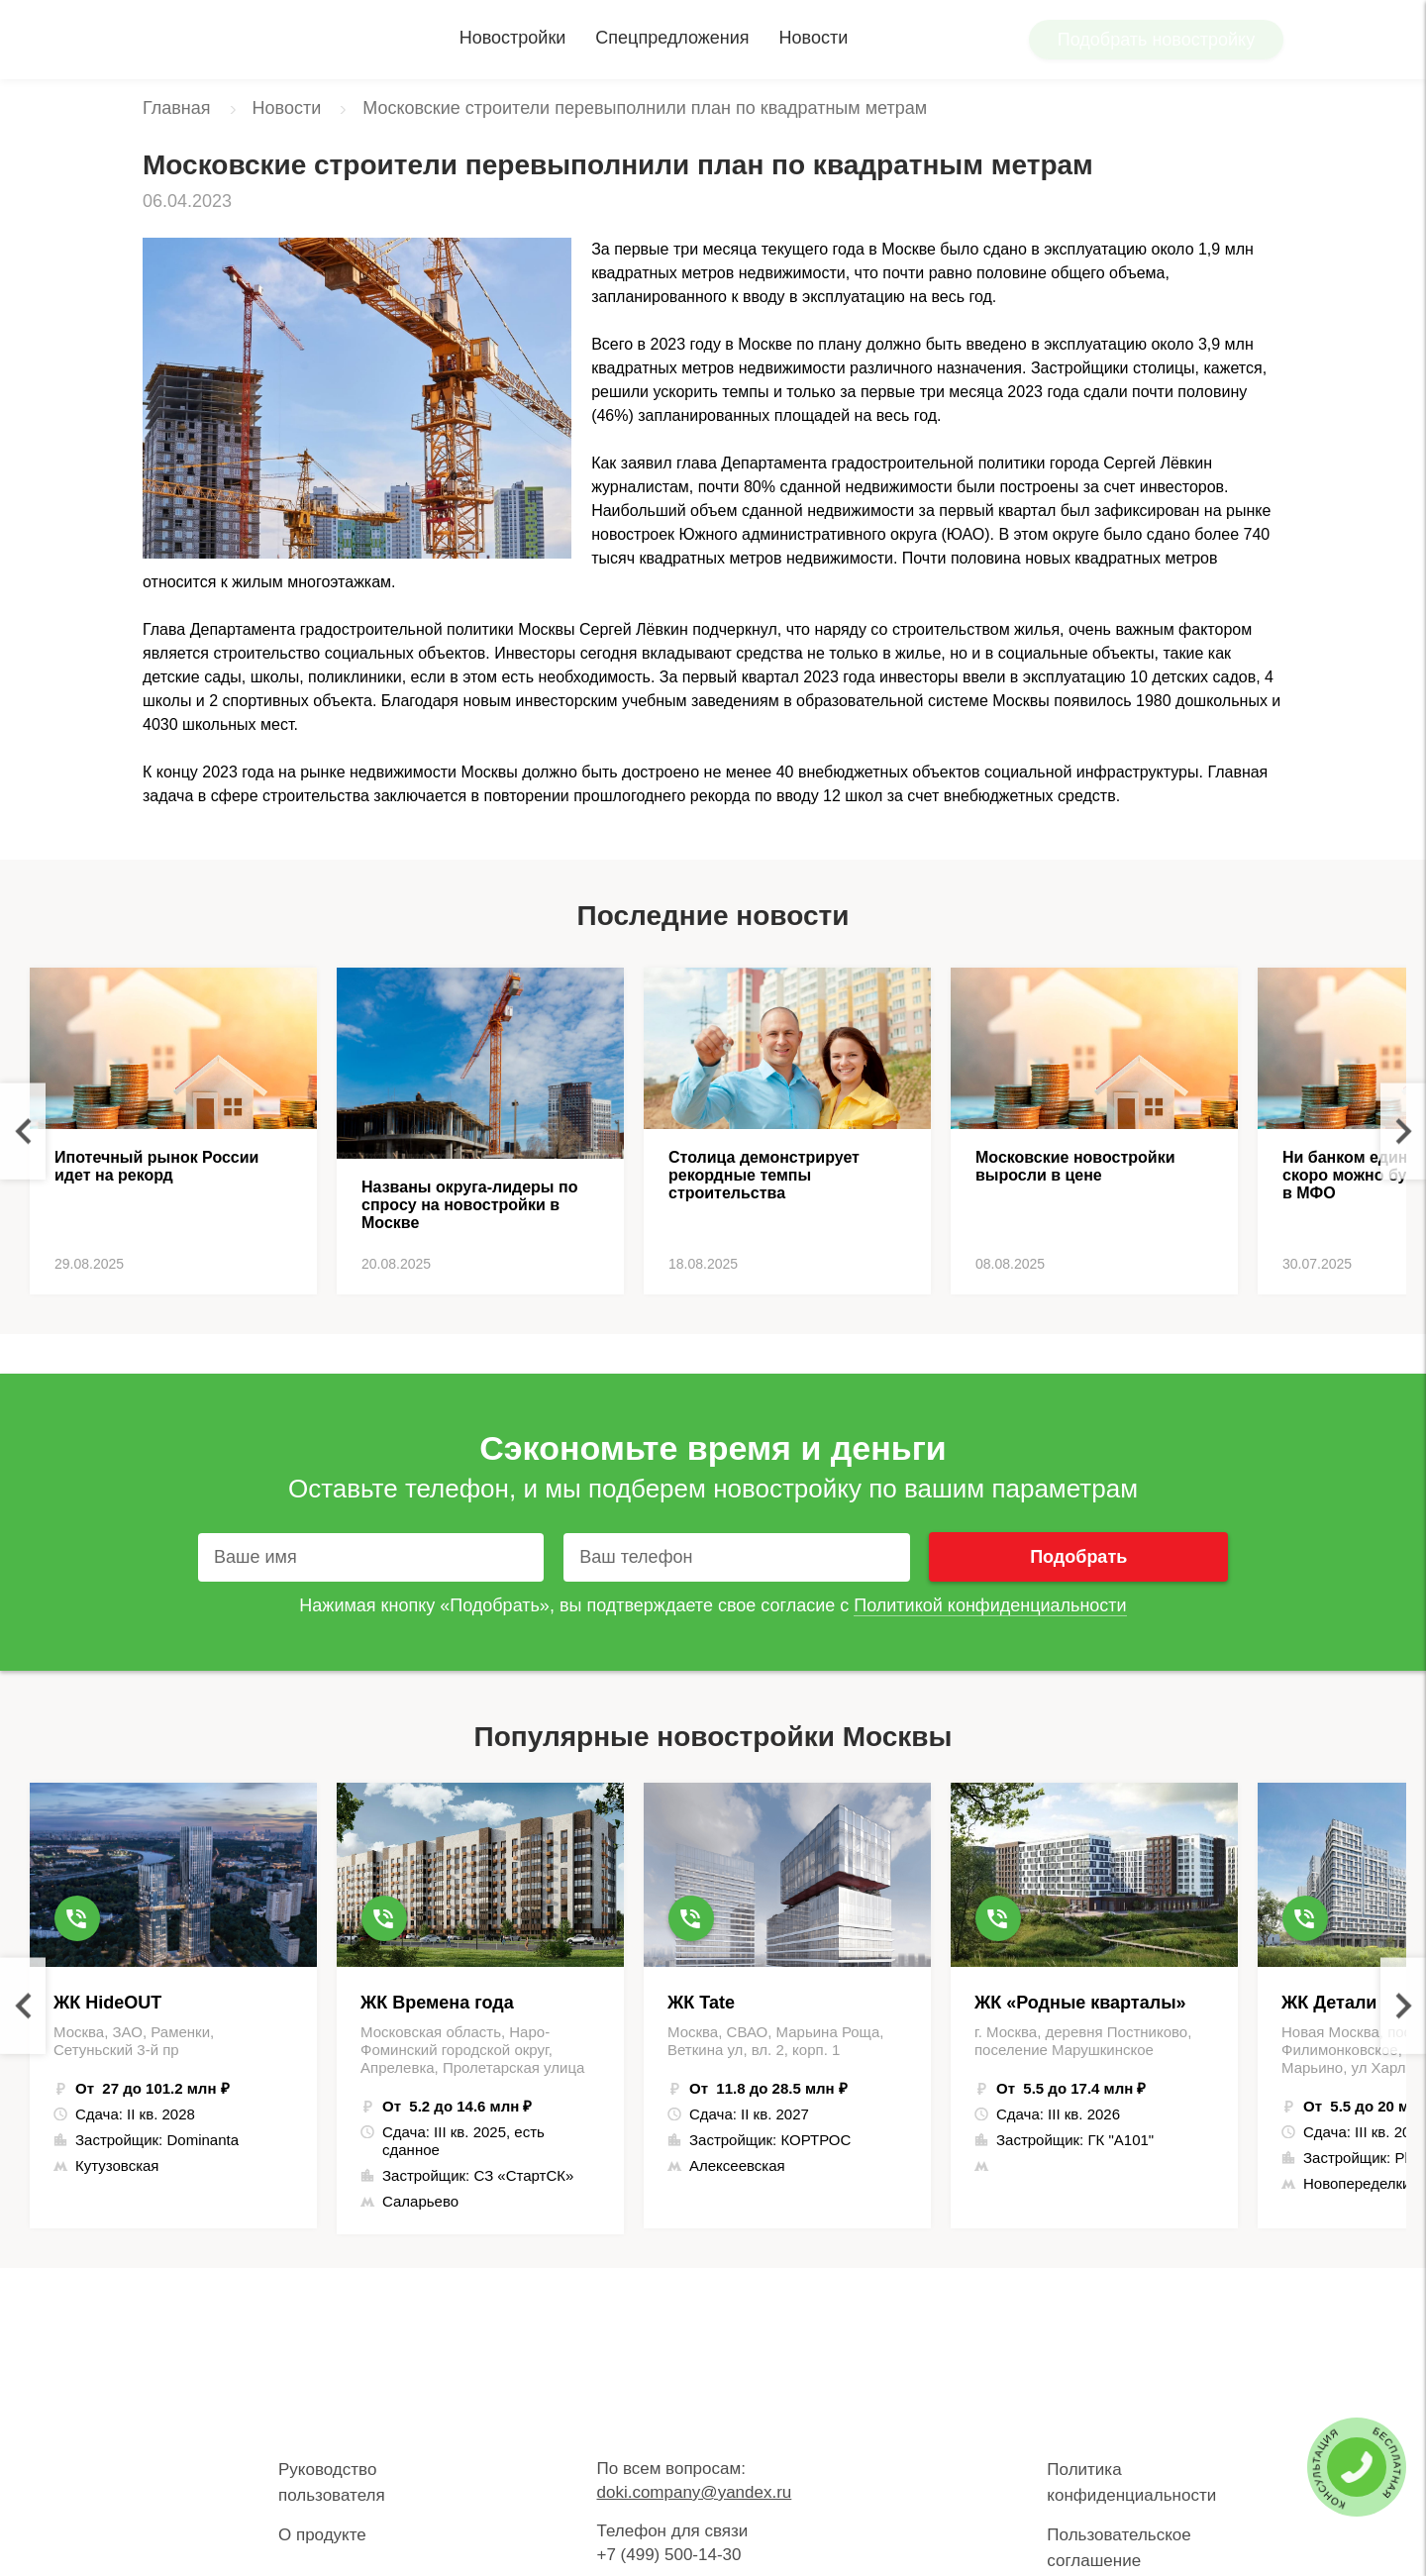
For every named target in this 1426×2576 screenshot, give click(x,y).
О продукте (322, 2534)
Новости (814, 38)
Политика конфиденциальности (1131, 2482)
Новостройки (512, 38)
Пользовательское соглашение (1118, 2547)
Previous (23, 1131)
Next (1403, 1131)
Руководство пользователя (331, 2482)
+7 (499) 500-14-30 (668, 2554)
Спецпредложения (672, 38)
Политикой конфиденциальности (990, 1605)
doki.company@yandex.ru (693, 2492)
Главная (177, 108)
